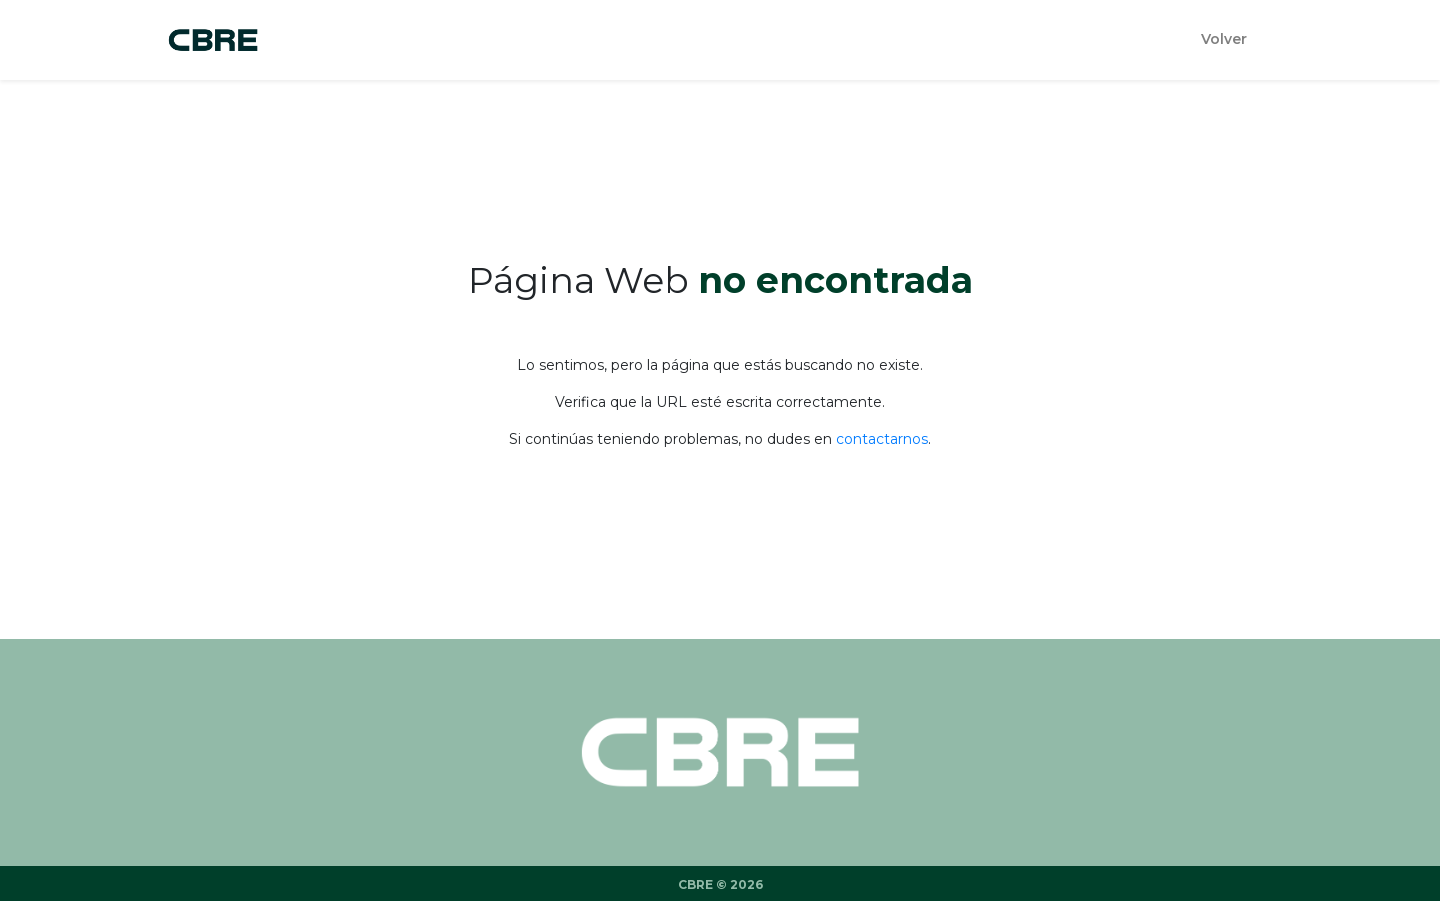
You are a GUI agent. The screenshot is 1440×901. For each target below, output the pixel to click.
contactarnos (882, 439)
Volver (1224, 39)
